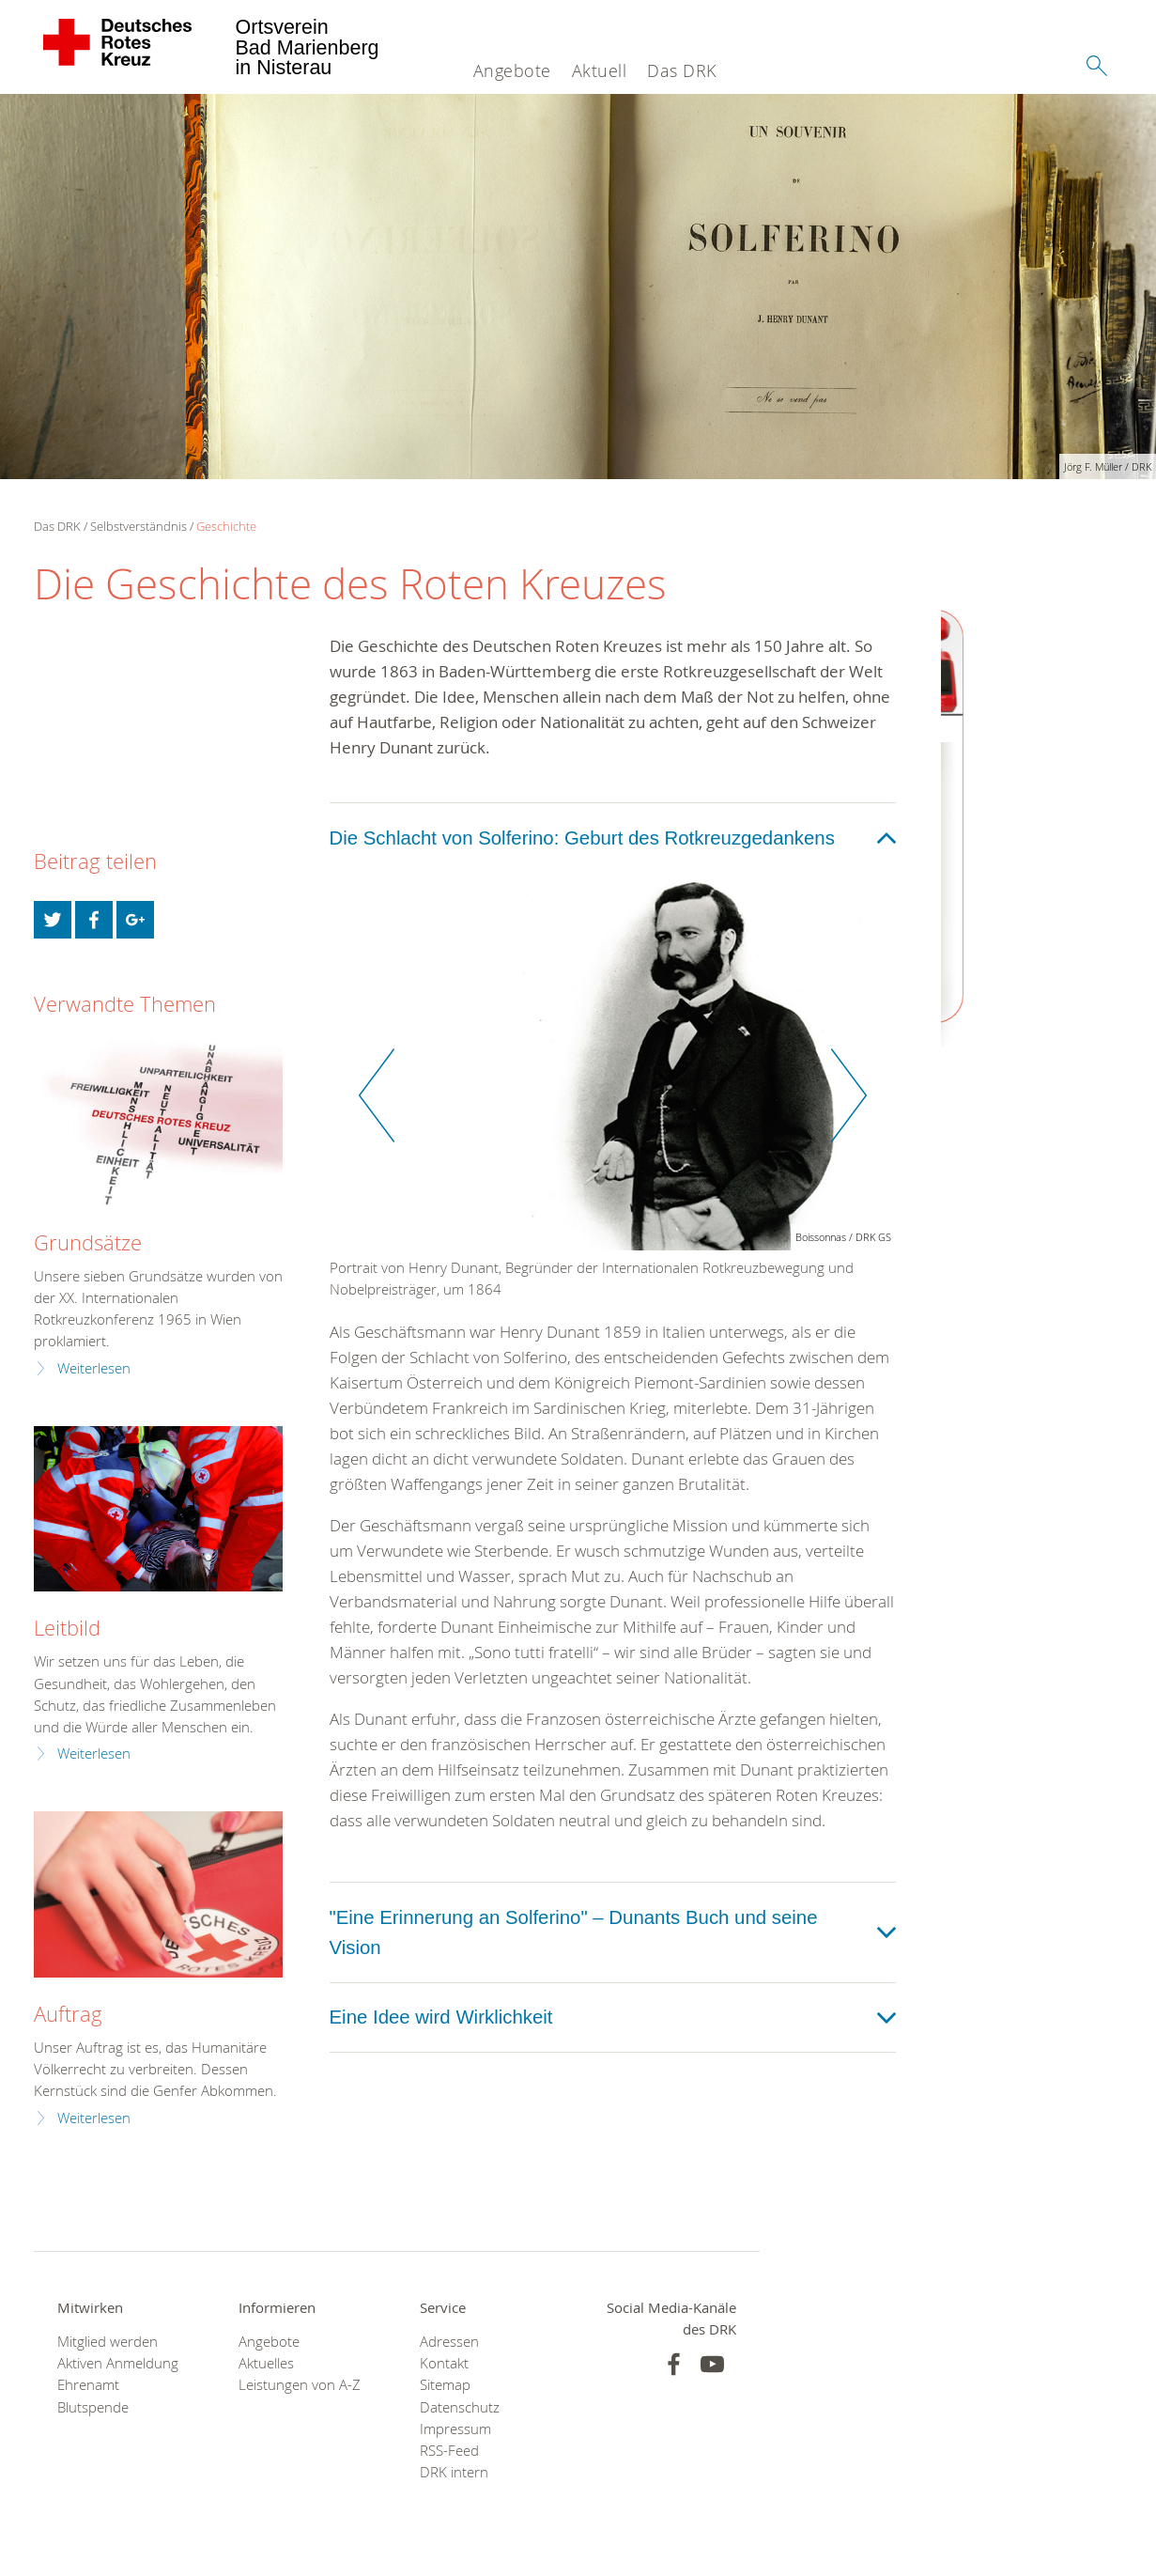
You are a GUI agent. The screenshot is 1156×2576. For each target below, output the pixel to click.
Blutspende (93, 2407)
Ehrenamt (88, 2385)
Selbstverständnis (138, 526)
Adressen (449, 2342)
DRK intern (454, 2472)
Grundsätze (88, 1242)
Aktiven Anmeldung (117, 2363)
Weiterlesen (94, 1368)
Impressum (455, 2429)
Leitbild (67, 1627)
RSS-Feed (449, 2451)
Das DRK (682, 70)
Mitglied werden (107, 2342)
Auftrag (68, 2013)
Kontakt (444, 2363)
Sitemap (445, 2385)
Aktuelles (266, 2363)
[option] (613, 1096)
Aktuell (599, 70)
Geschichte (226, 526)
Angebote (512, 70)
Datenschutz (460, 2407)
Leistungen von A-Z (300, 2385)
